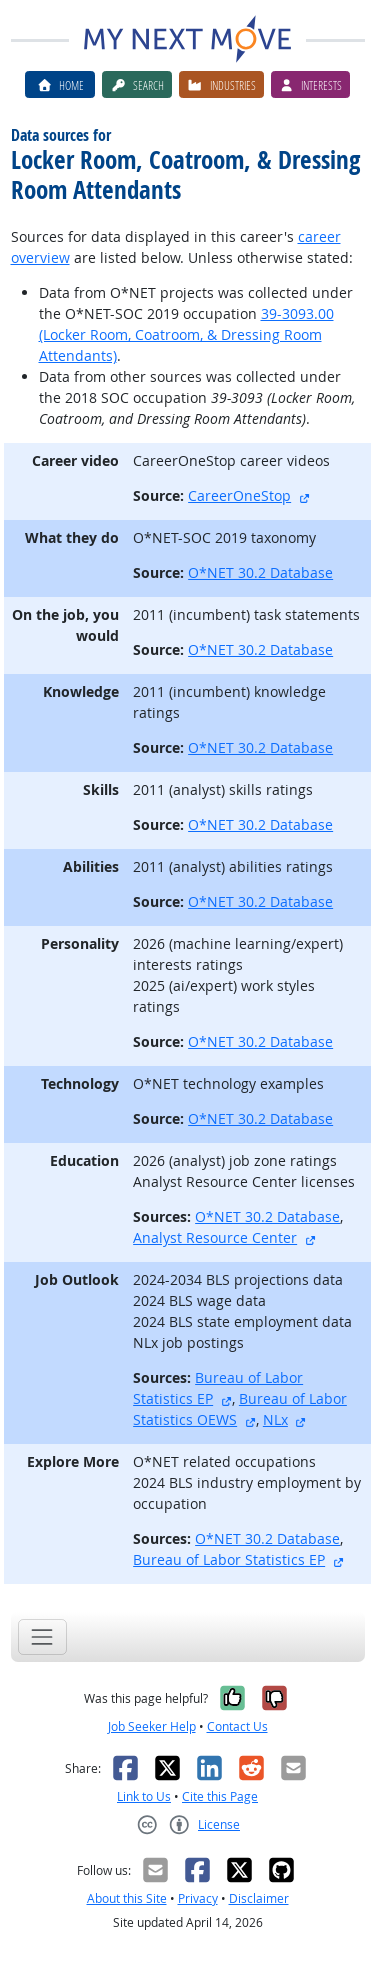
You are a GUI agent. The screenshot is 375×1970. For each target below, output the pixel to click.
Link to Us (144, 1796)
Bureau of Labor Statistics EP (229, 1559)
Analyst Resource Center (215, 1237)
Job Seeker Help (152, 1726)
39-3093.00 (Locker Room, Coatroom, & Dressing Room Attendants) (186, 334)
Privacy (198, 1898)
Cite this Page (220, 1796)
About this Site (127, 1898)
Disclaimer (259, 1898)
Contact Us (237, 1726)
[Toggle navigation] (42, 1636)
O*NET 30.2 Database (260, 572)
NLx (275, 1419)
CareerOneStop (239, 495)
